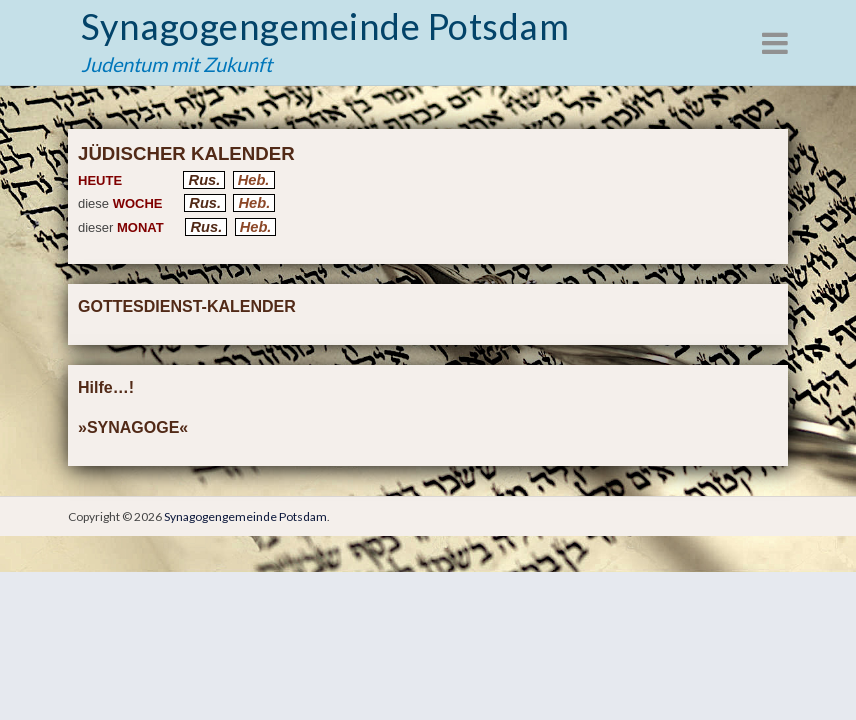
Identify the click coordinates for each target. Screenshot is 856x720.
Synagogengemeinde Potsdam (325, 26)
